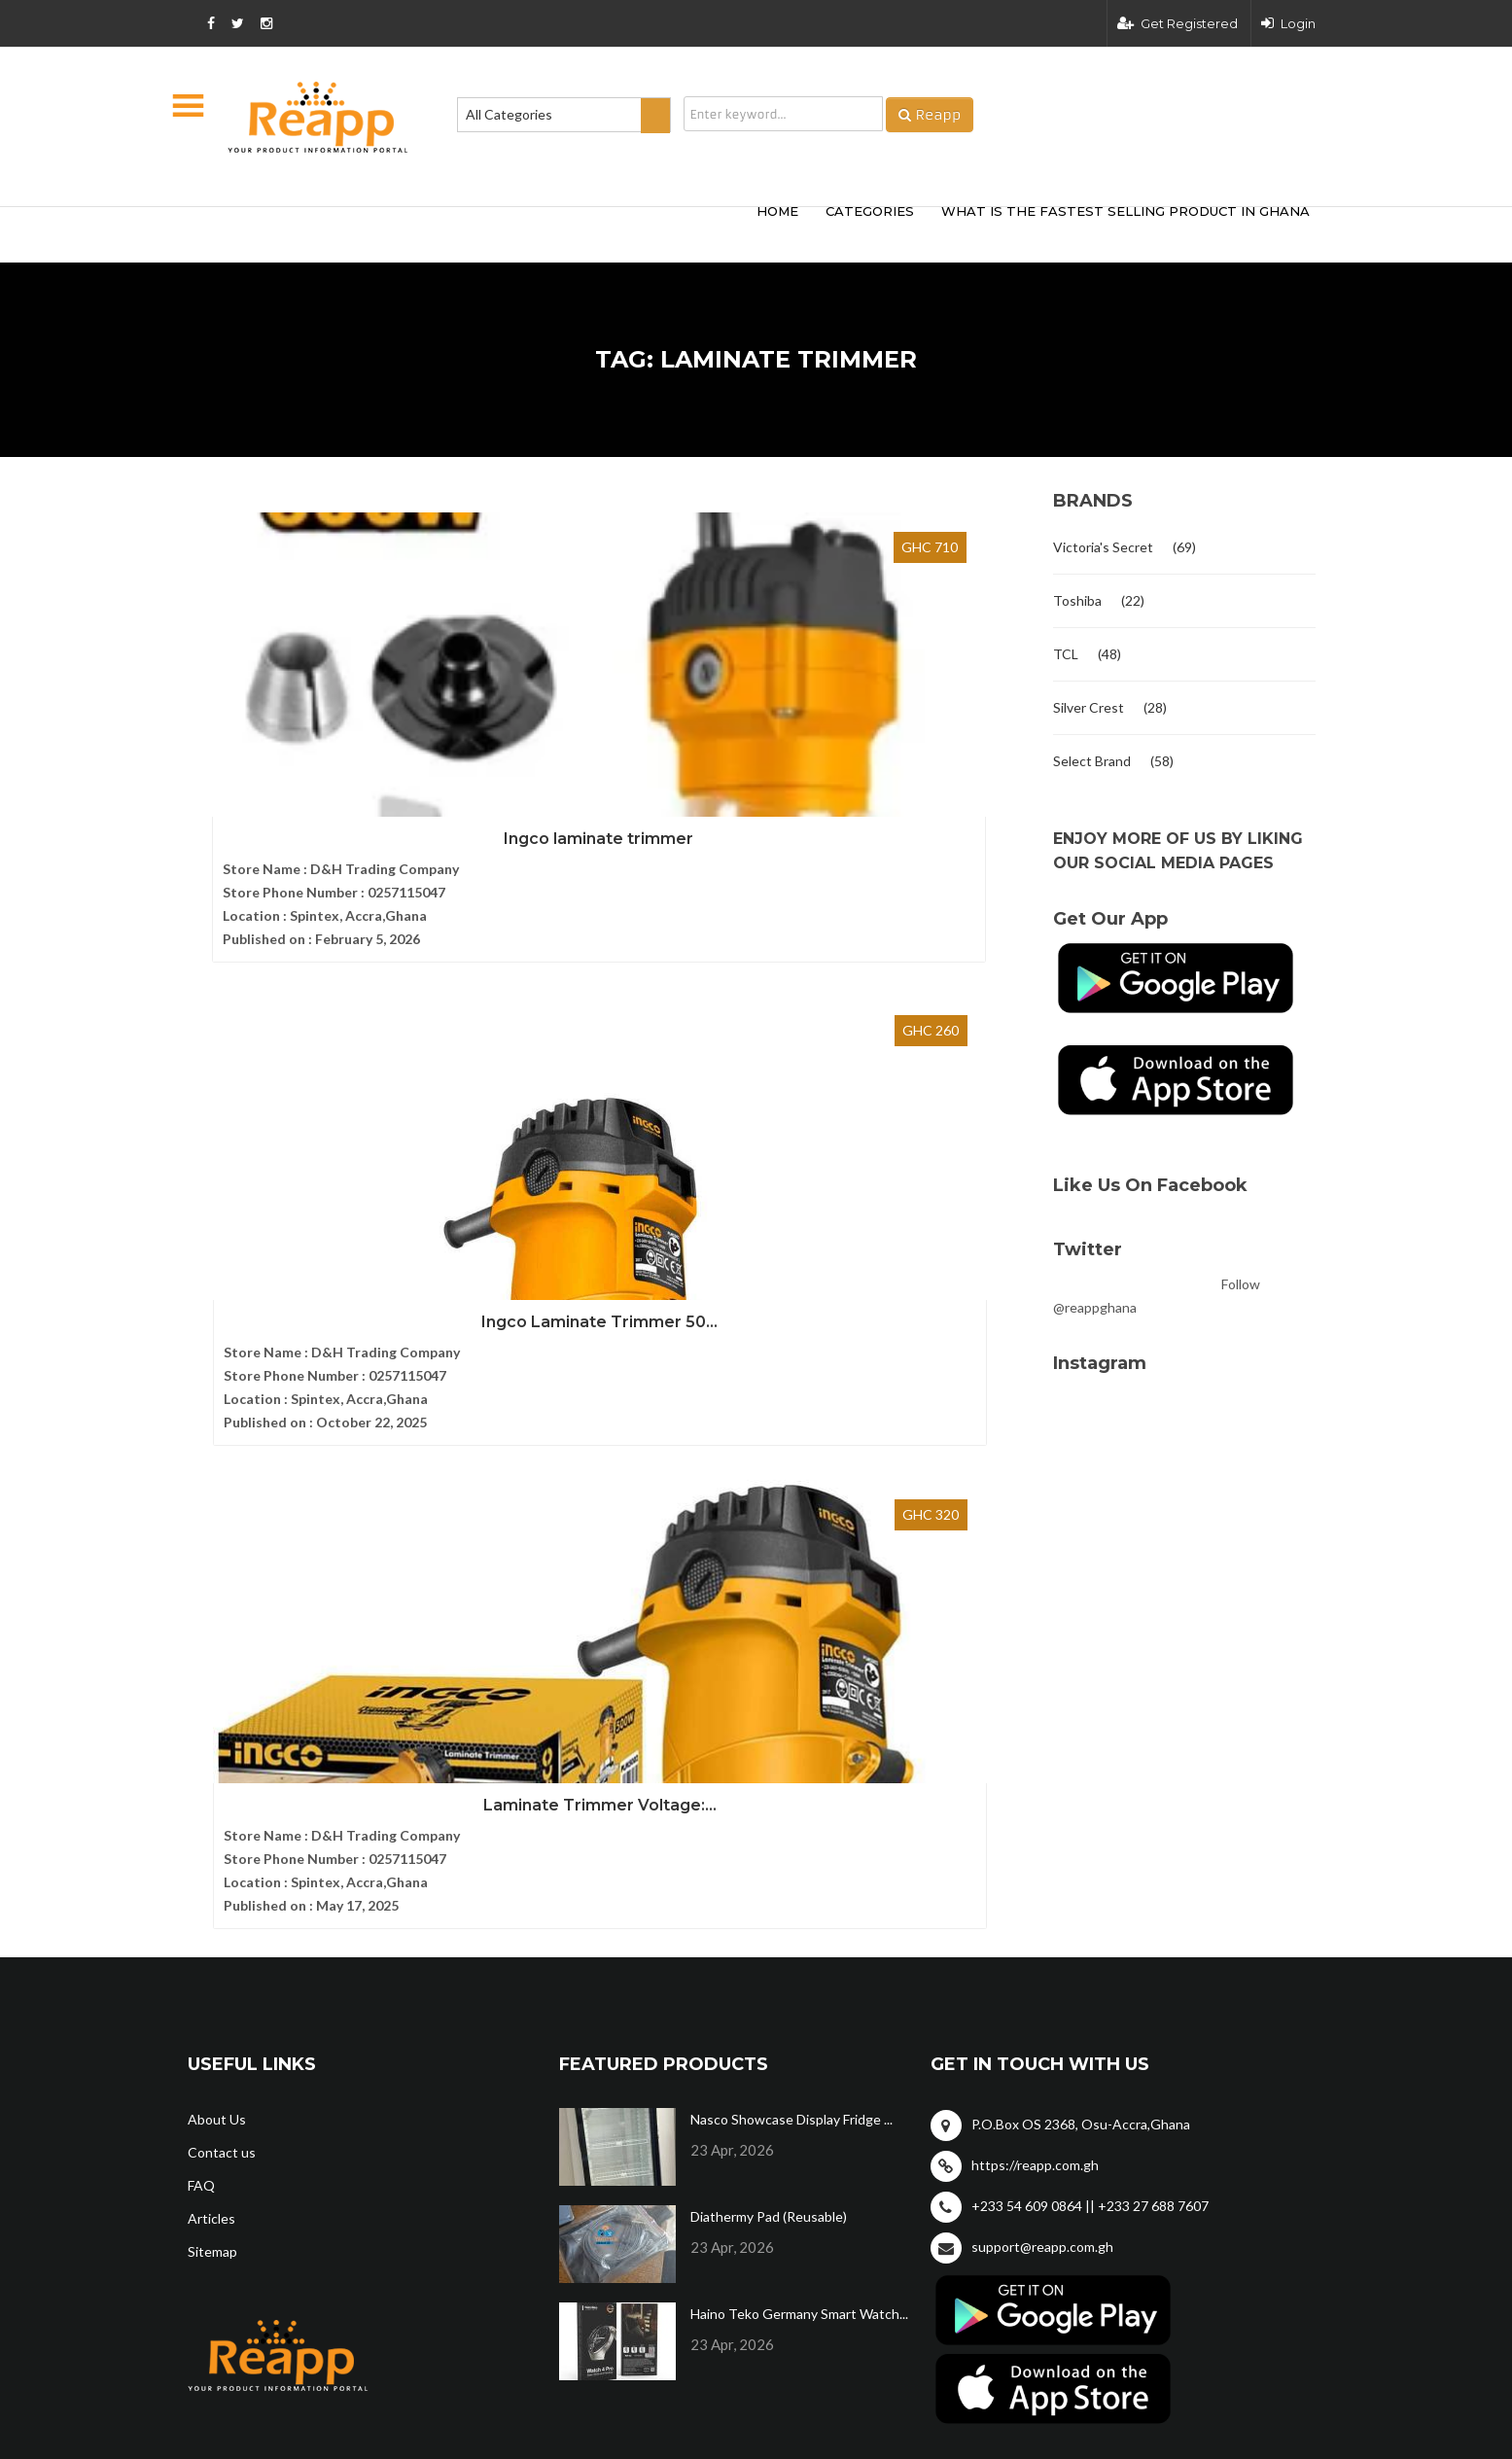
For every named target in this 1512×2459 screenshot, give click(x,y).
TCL (1065, 654)
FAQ (201, 1671)
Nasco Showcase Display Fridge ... (791, 1605)
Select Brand (1092, 761)
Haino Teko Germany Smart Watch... (799, 1799)
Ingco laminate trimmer (318, 770)
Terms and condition (1108, 2031)
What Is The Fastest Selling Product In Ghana (1125, 211)
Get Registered (1177, 23)
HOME (777, 211)
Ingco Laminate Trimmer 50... (610, 770)
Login (1288, 23)
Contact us (222, 1638)
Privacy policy (1271, 2031)
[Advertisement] (474, 231)
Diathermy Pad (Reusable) (768, 1702)
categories (870, 211)
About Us (217, 1605)
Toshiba (1077, 600)
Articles (211, 1704)
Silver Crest (1088, 707)
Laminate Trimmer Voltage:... (902, 770)
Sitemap (212, 1737)
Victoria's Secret (1103, 547)
